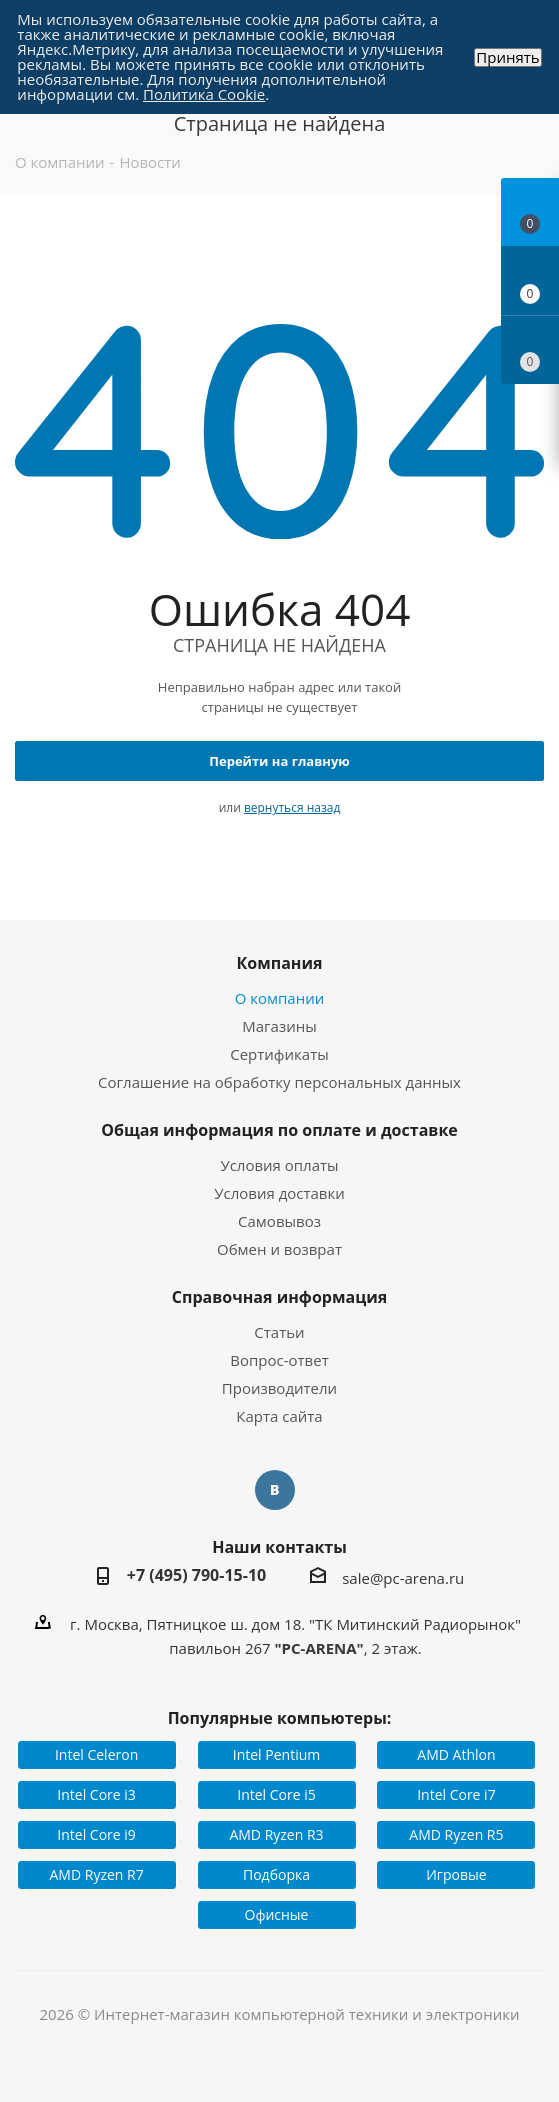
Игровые (456, 1874)
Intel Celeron (96, 1754)
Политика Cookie (204, 94)
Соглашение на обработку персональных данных (279, 1082)
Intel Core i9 (96, 1834)
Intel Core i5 (276, 1794)
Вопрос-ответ (279, 1360)
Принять (507, 57)
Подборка (276, 1874)
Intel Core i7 (456, 1794)
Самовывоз (279, 1221)
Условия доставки (279, 1193)
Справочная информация (280, 1297)
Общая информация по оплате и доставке (279, 1130)
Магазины (279, 1026)
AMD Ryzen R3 (276, 1834)
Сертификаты (279, 1054)
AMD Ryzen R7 (97, 1874)
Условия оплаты (279, 1165)
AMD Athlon (456, 1754)
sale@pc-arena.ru (403, 1578)
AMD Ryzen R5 (456, 1834)
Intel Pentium (276, 1754)
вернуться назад (292, 807)
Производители (279, 1388)
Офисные (277, 1914)
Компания (279, 963)
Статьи (279, 1332)
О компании (280, 998)
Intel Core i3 (96, 1794)
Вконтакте (275, 1490)
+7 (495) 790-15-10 (197, 1575)
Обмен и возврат (279, 1249)
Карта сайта (279, 1416)
